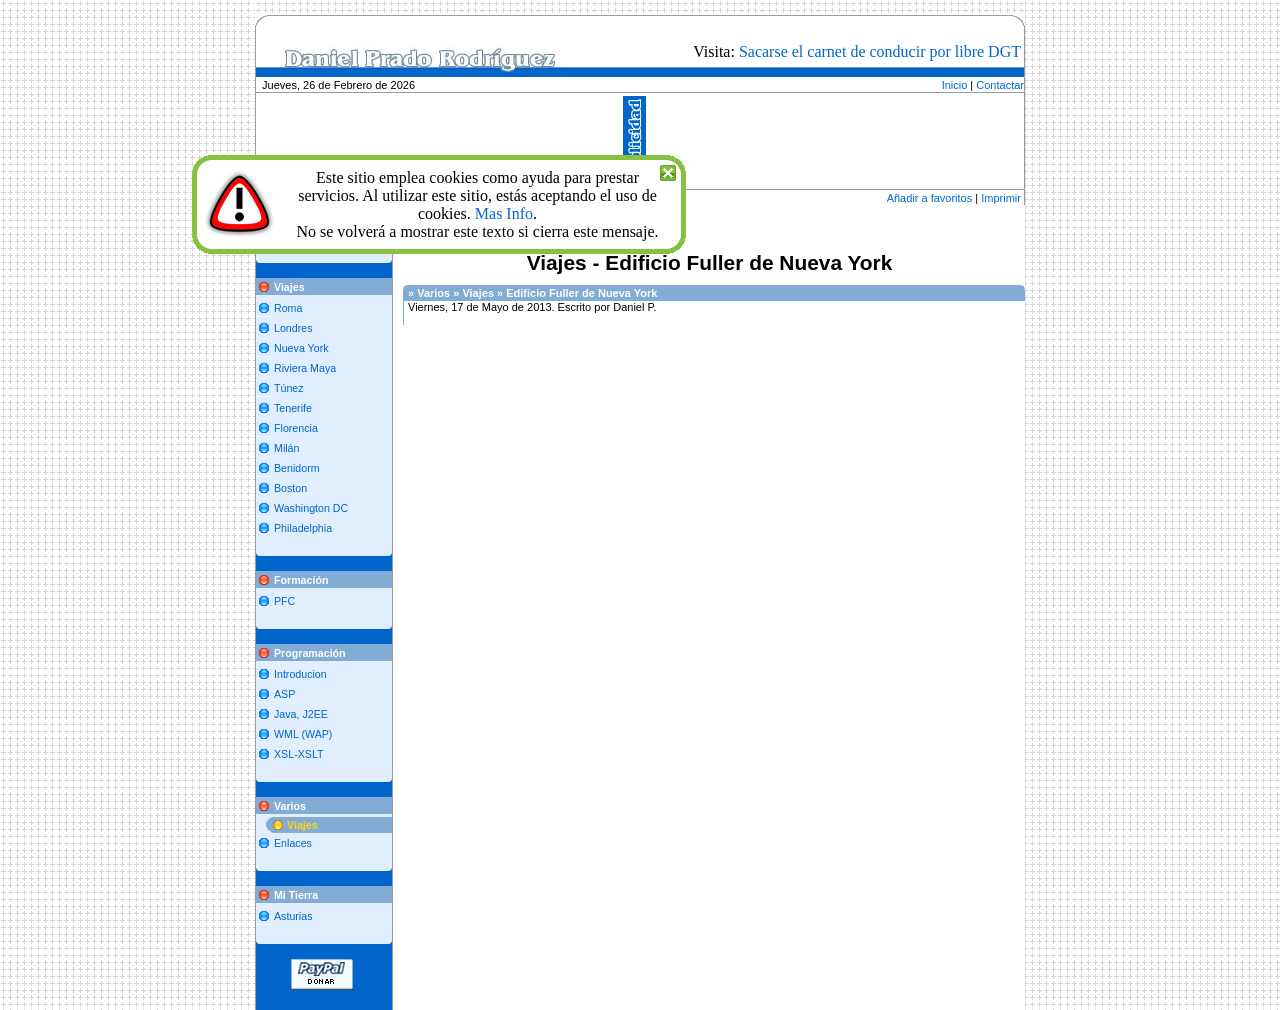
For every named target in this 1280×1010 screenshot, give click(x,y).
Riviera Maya (305, 368)
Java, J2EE (301, 714)
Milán (286, 448)
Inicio (955, 85)
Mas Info (504, 213)
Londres (293, 328)
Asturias (293, 916)
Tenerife (293, 408)
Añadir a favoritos (930, 198)
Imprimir (1001, 198)
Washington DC (311, 508)
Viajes (302, 825)
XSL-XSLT (299, 754)
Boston (290, 488)
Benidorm (297, 468)
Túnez (289, 388)
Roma (288, 308)
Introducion (300, 674)
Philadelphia (303, 528)
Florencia (296, 428)
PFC (284, 601)
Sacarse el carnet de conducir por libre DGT (880, 51)
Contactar (1000, 85)
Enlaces (293, 843)
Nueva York (301, 348)
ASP (284, 694)
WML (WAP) (303, 734)
